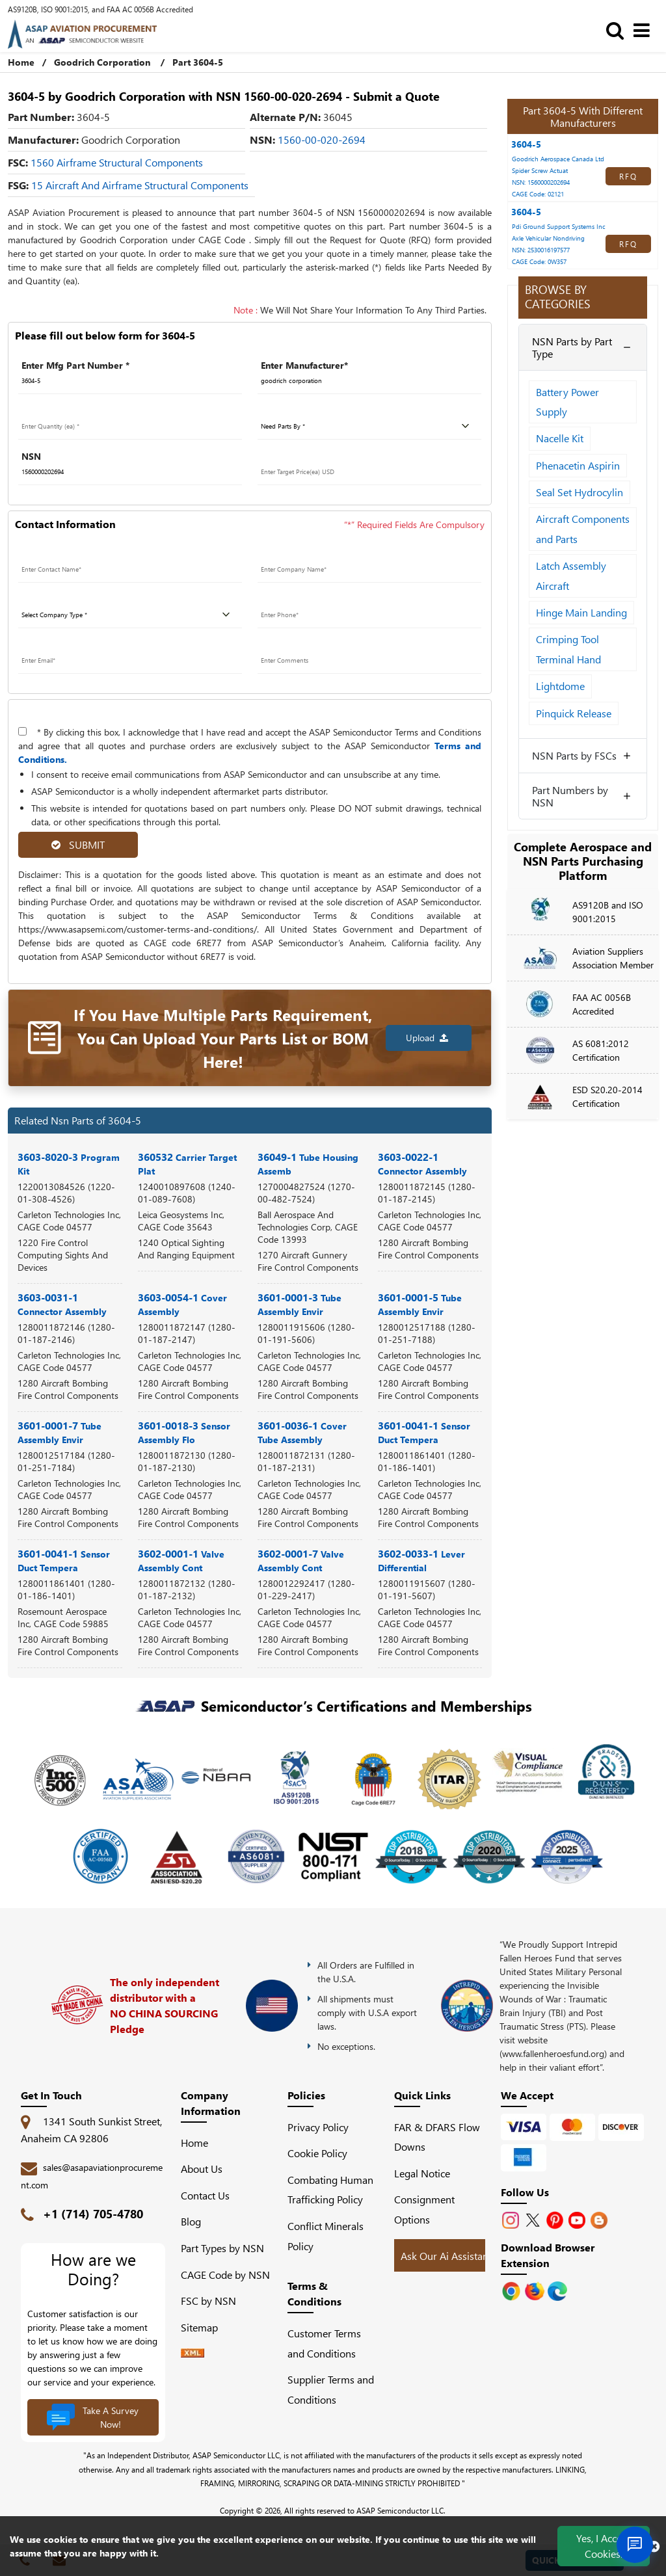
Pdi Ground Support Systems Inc (559, 226)
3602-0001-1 (181, 1560)
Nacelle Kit (559, 438)
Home (21, 62)
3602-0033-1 (421, 1560)
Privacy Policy (318, 2127)
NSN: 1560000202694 (541, 182)
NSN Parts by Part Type (572, 347)
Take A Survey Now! (92, 2417)
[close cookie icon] (653, 2546)
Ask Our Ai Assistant (446, 2256)
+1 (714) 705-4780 (93, 2214)
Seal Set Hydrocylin (579, 492)
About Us (201, 2168)
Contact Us (205, 2195)
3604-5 (526, 144)
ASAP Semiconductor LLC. (401, 2510)
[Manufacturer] (369, 381)
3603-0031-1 (62, 1304)
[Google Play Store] (536, 2289)
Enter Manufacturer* (304, 365)
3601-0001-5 (420, 1304)
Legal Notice (422, 2173)
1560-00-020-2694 (322, 139)
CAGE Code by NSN (225, 2274)
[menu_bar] (645, 29)
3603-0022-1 (422, 1163)
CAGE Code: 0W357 (539, 261)
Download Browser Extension (547, 2255)
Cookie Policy (317, 2153)
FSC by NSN (208, 2300)
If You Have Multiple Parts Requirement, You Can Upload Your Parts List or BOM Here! (223, 1038)
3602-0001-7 (301, 1560)
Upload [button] (427, 1037)
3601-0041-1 (424, 1432)
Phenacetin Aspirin (578, 465)
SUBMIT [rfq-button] (78, 844)
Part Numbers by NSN (570, 796)
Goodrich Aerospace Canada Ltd (558, 158)
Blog (191, 2221)
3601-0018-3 (184, 1432)
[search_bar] (618, 29)
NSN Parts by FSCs (574, 755)
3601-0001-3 (299, 1304)
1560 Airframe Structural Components (117, 162)
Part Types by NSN (222, 2248)
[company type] (130, 615)
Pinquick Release (573, 713)
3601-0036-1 (302, 1432)
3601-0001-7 (59, 1432)
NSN (31, 456)
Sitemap (204, 2327)
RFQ (628, 176)
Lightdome (560, 686)
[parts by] (369, 427)
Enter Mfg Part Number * (75, 365)
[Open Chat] (635, 2545)
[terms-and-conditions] (22, 731)
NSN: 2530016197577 (541, 249)
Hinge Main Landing (581, 612)
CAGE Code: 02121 (538, 193)
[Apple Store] (512, 2289)
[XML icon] (192, 2353)
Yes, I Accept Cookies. (603, 2545)
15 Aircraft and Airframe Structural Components (139, 185)
